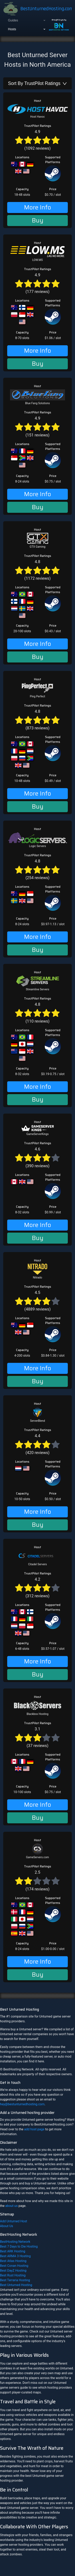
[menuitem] (26, 20)
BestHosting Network (15, 2242)
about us (11, 2206)
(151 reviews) (37, 426)
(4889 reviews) (37, 1301)
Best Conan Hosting (14, 2266)
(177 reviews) (37, 283)
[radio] (19, 139)
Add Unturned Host (13, 2221)
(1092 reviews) (37, 140)
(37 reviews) (37, 1737)
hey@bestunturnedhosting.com (22, 2104)
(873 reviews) (37, 719)
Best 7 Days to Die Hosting (19, 2246)
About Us (6, 2226)
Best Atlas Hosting (13, 2261)
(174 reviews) (37, 1880)
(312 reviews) (37, 1587)
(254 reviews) (37, 869)
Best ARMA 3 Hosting (15, 2256)
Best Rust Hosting (13, 2275)
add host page (34, 2129)
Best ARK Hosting (12, 2251)
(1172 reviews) (37, 570)
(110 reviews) (37, 1012)
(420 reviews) (37, 1444)
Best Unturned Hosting (16, 2285)
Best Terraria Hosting (15, 2280)
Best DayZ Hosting (13, 2270)
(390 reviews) (37, 1157)
